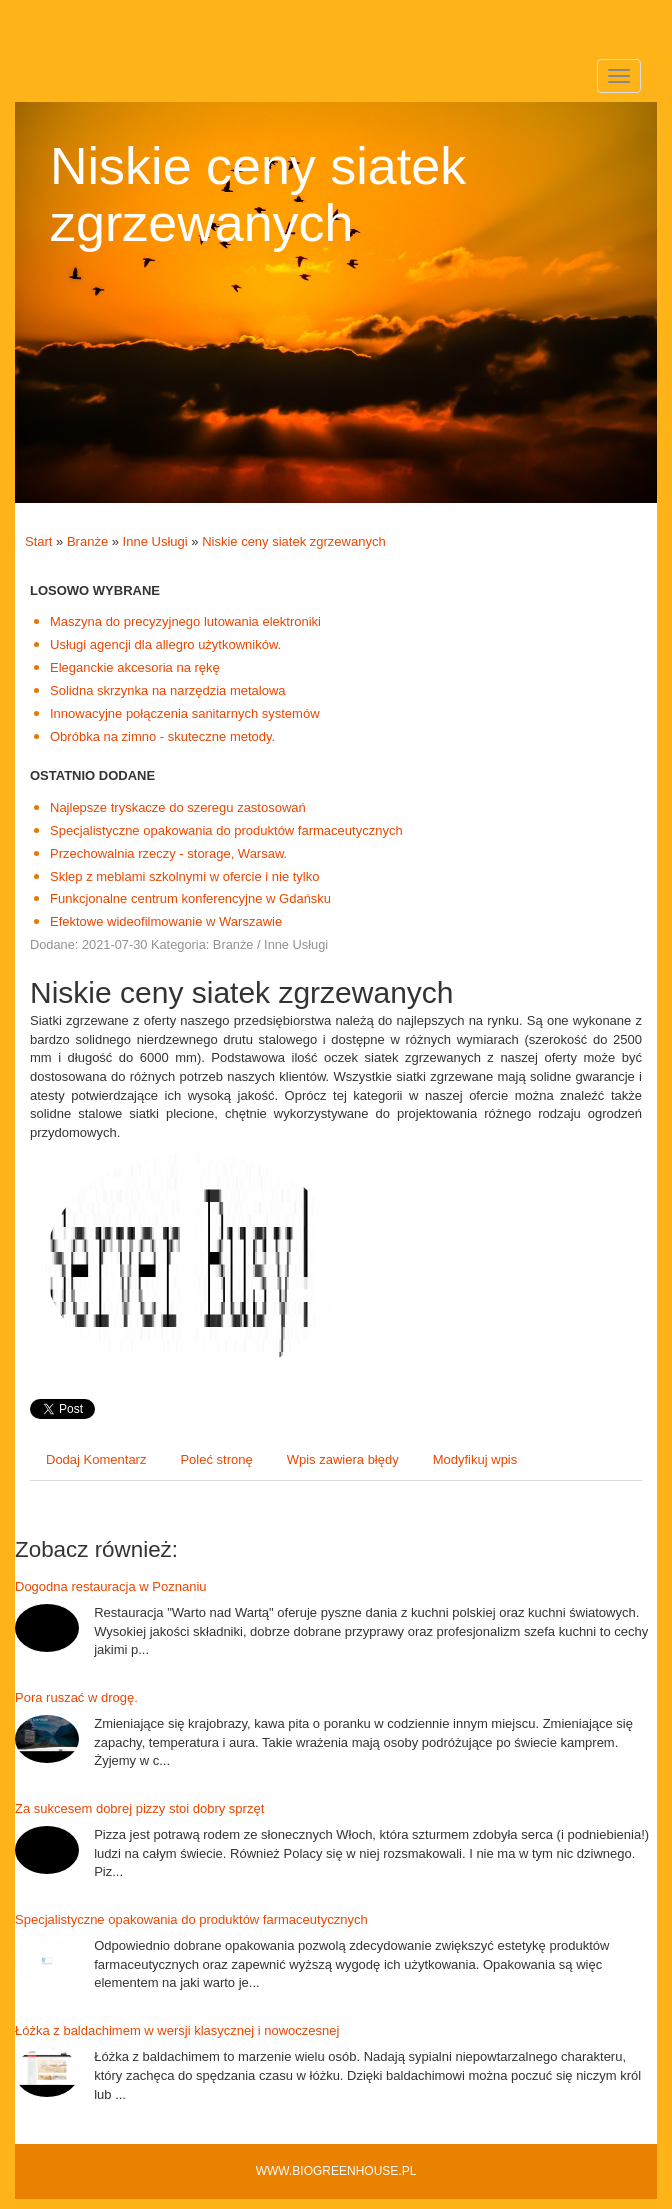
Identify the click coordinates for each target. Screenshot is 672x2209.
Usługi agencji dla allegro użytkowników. (165, 644)
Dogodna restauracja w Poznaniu (111, 1586)
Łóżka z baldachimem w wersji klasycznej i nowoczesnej (177, 2030)
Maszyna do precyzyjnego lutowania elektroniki (185, 621)
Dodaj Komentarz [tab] (96, 1459)
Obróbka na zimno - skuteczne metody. (162, 736)
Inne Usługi (155, 541)
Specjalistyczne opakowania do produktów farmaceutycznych (226, 830)
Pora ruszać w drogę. (76, 1697)
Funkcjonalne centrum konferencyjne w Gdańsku (190, 898)
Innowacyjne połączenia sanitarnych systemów (185, 713)
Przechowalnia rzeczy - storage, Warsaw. (168, 853)
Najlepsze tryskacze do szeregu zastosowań (178, 807)
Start (38, 541)
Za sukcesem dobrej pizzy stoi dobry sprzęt (139, 1808)
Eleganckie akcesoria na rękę (135, 667)
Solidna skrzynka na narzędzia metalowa (168, 690)
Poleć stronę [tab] (216, 1459)
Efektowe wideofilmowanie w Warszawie (166, 921)
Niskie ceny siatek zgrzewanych (294, 541)
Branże (87, 541)
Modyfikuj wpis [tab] (475, 1459)
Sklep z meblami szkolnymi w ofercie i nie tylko (184, 876)
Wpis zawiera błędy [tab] (343, 1459)
